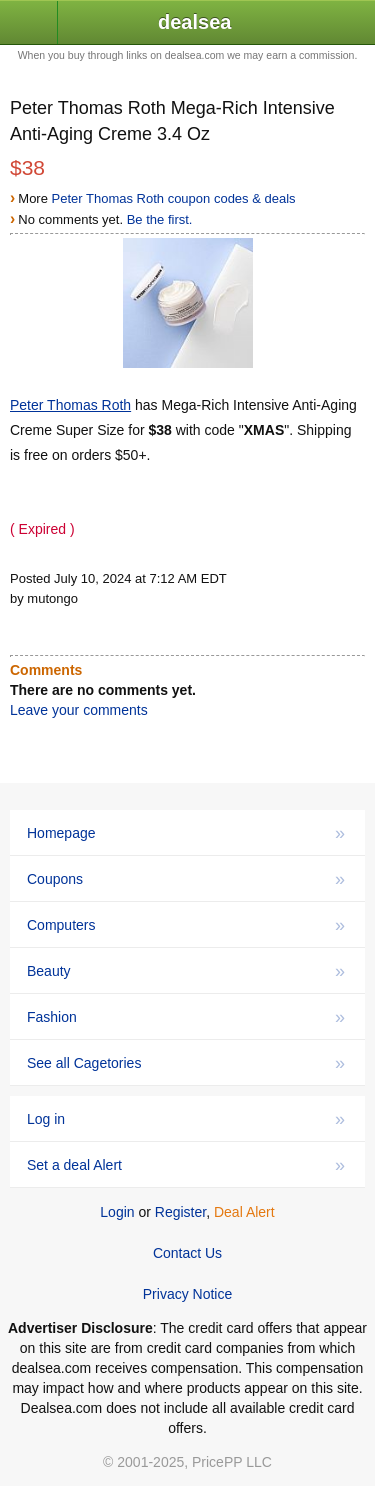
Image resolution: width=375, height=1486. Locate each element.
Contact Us (187, 1253)
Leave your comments (79, 710)
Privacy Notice (187, 1294)
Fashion (186, 1017)
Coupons (186, 879)
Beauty (186, 971)
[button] (29, 23)
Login (117, 1212)
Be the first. (160, 219)
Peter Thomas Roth (70, 405)
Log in (186, 1119)
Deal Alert (244, 1212)
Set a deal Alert (186, 1165)
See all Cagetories (186, 1063)
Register (180, 1212)
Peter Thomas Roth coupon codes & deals (174, 198)
